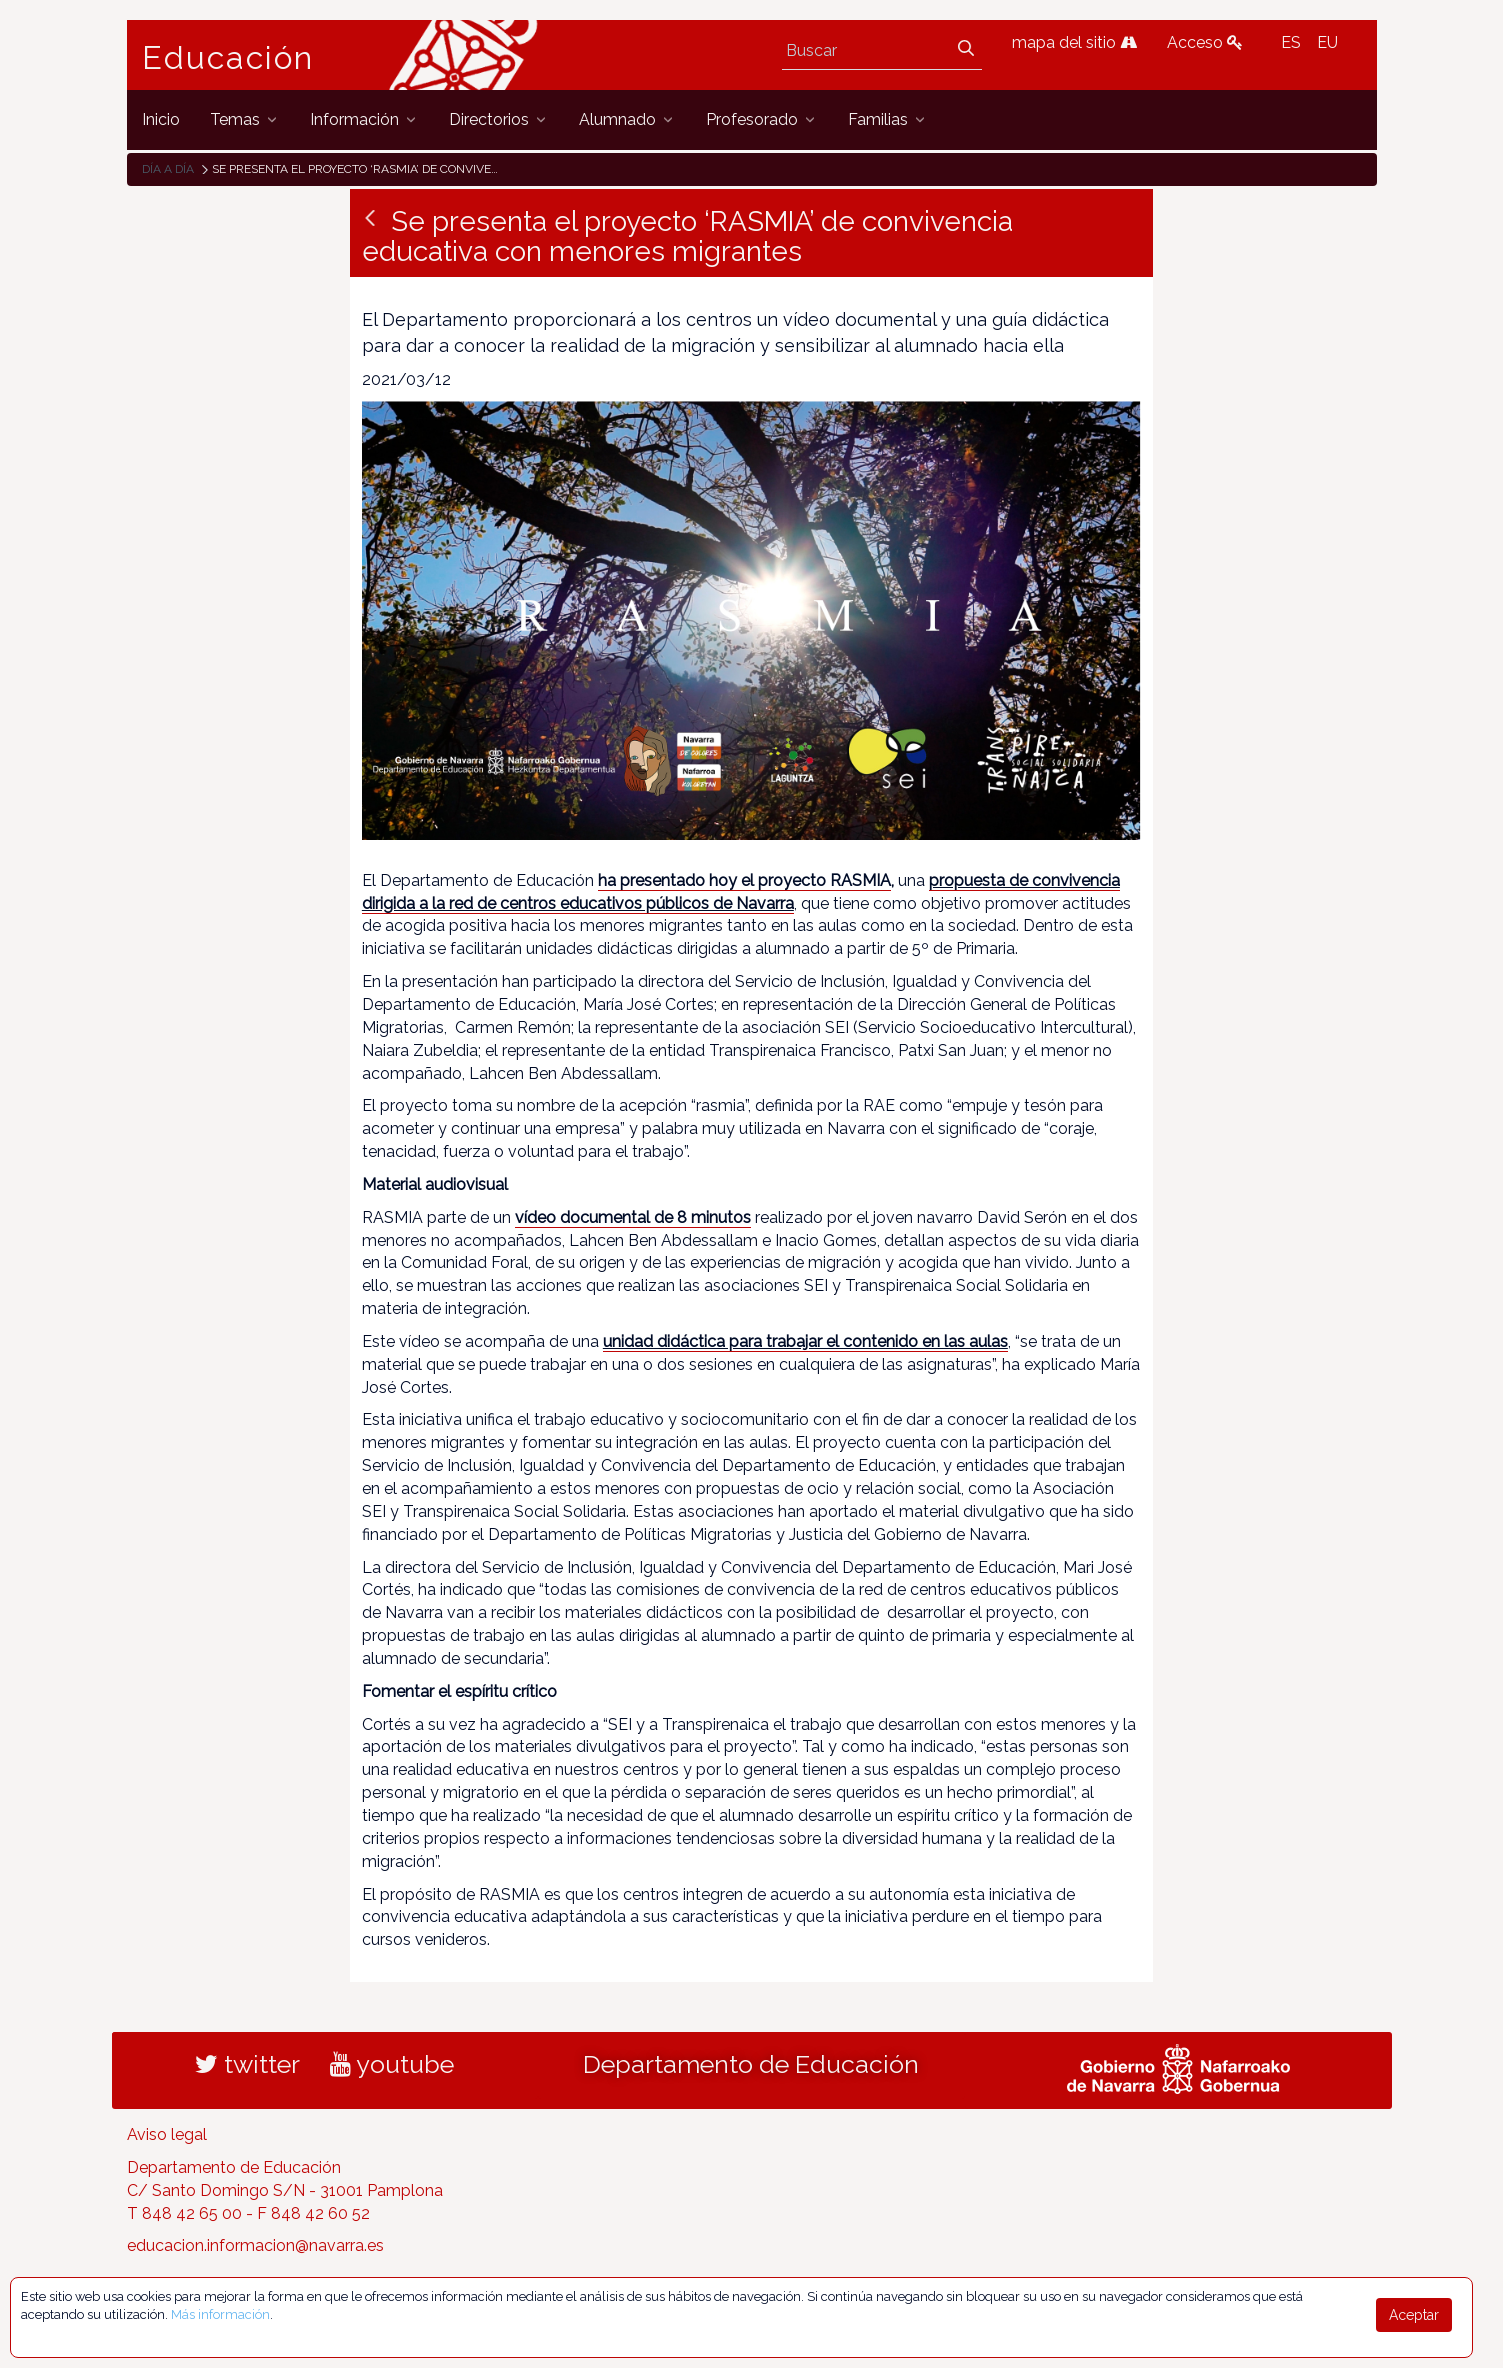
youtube (392, 2064)
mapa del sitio (1074, 42)
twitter (247, 2064)
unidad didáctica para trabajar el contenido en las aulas (805, 1341)
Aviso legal (167, 2134)
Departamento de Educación (751, 2064)
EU (1327, 42)
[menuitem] (161, 119)
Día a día (168, 169)
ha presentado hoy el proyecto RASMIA (744, 880)
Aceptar (1414, 2315)
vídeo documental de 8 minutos (633, 1217)
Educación (228, 58)
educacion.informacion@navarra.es (255, 2245)
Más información (220, 2314)
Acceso (1205, 42)
